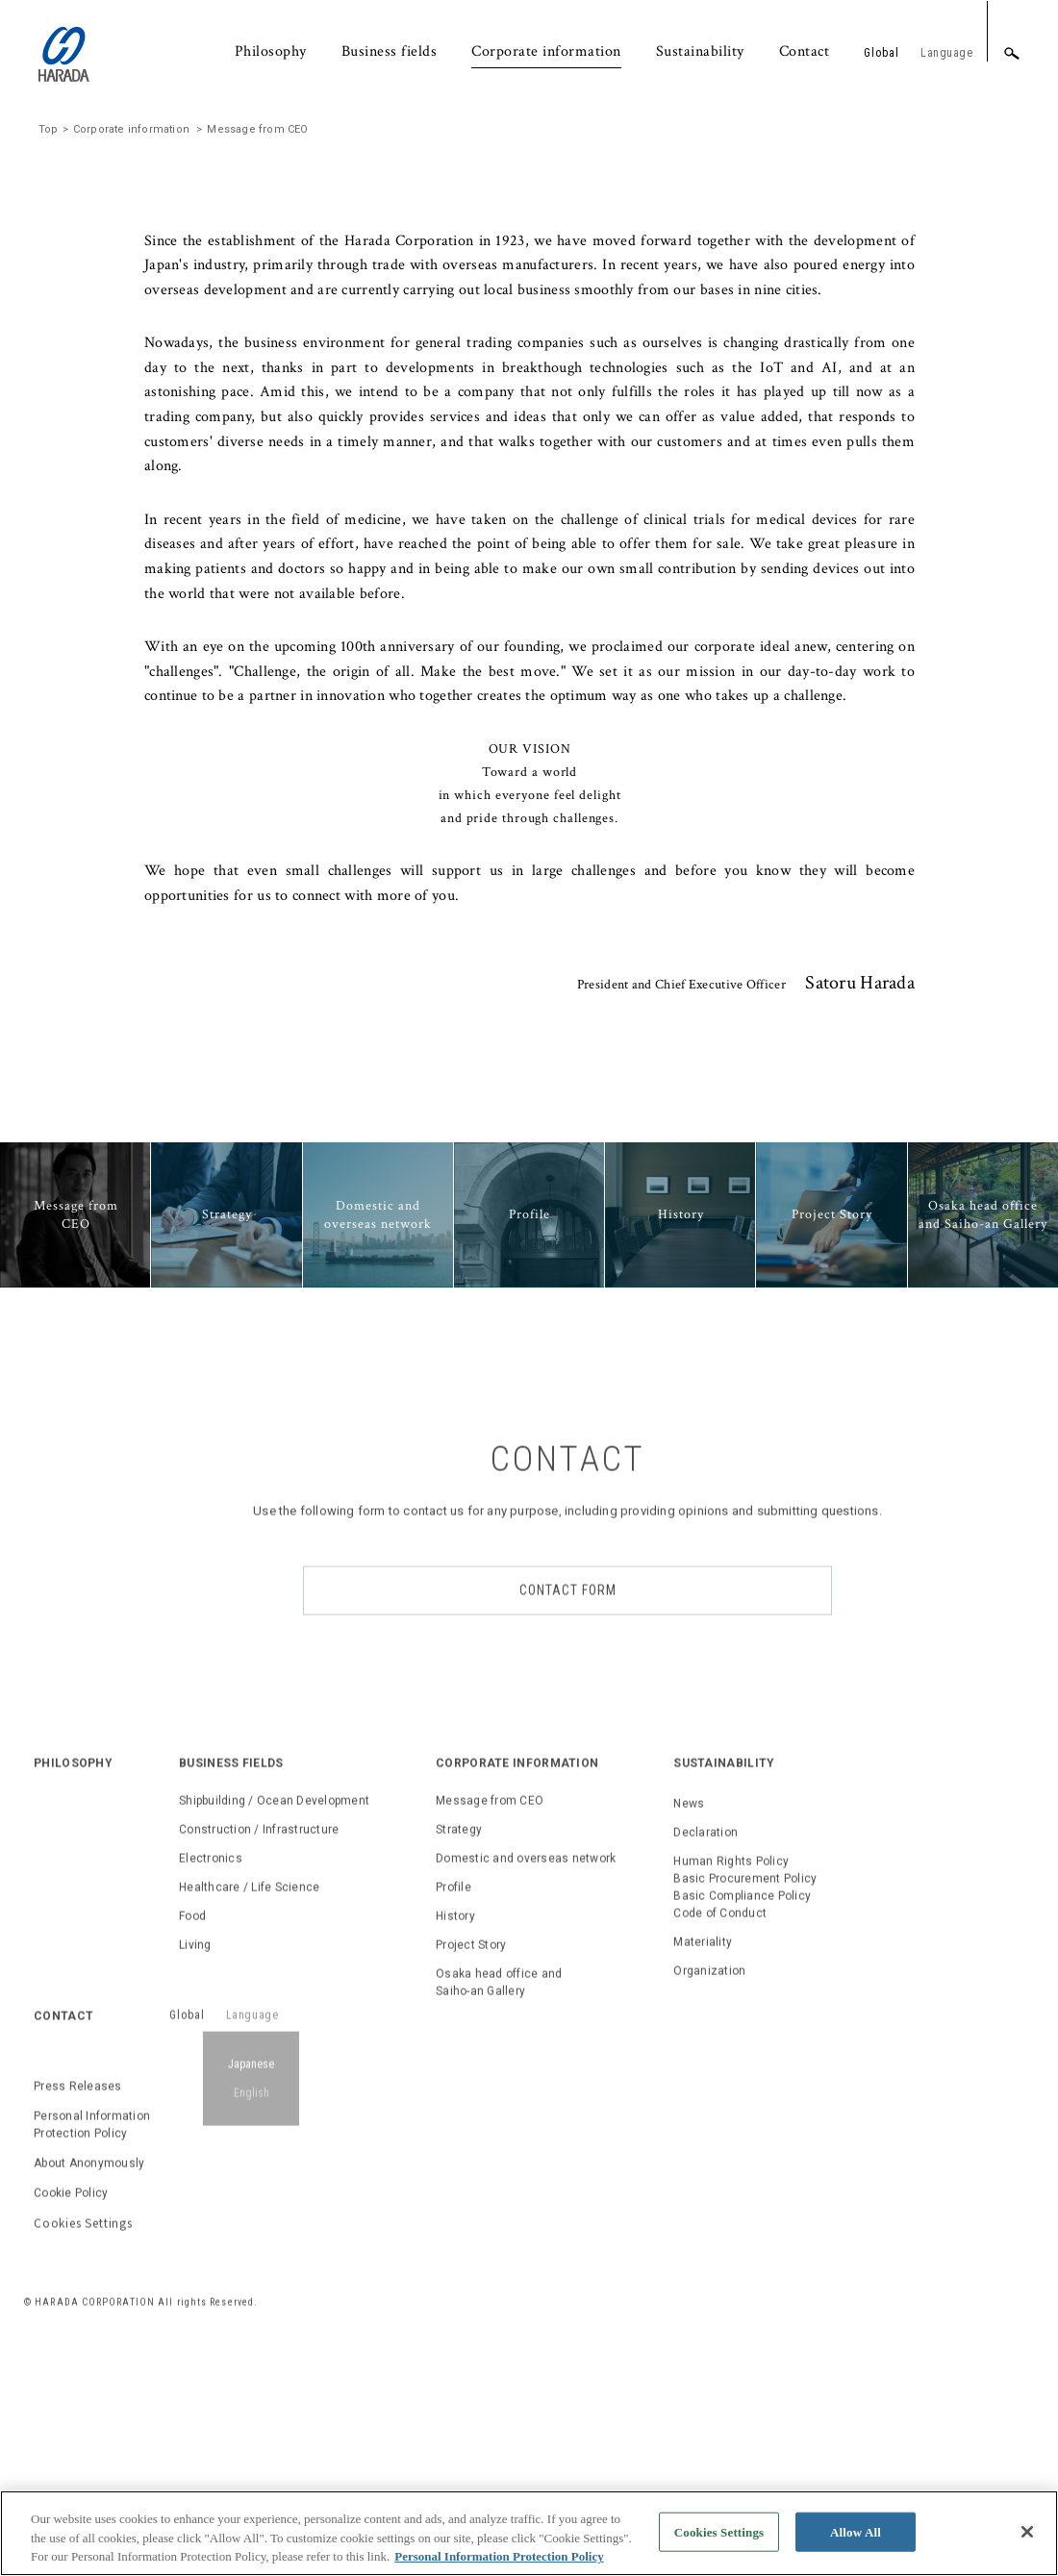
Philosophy (271, 51)
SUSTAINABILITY (723, 2004)
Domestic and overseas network (526, 2099)
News (688, 2044)
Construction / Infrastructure (259, 2070)
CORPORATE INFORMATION (517, 2004)
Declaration (705, 2073)
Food (192, 2156)
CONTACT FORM (568, 1830)
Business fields (389, 51)
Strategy (459, 2070)
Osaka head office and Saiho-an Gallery (499, 2223)
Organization (709, 2211)
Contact (804, 51)
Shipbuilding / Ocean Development (274, 2041)
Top (48, 362)
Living (195, 2185)
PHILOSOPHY (73, 2004)
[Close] (1027, 2536)
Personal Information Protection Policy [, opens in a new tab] (498, 2562)
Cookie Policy (71, 2433)
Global (881, 53)
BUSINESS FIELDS (231, 2004)
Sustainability (700, 51)
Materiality (702, 2182)
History (455, 2156)
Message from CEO (489, 2041)
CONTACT (63, 2256)
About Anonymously (89, 2404)
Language (946, 53)
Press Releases (78, 2327)
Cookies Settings (83, 2463)
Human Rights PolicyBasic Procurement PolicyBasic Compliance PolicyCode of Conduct (745, 2128)
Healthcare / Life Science (249, 2128)
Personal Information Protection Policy (92, 2365)
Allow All (855, 2537)
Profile (453, 2128)
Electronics (210, 2099)
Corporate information (546, 51)
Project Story (471, 2185)
